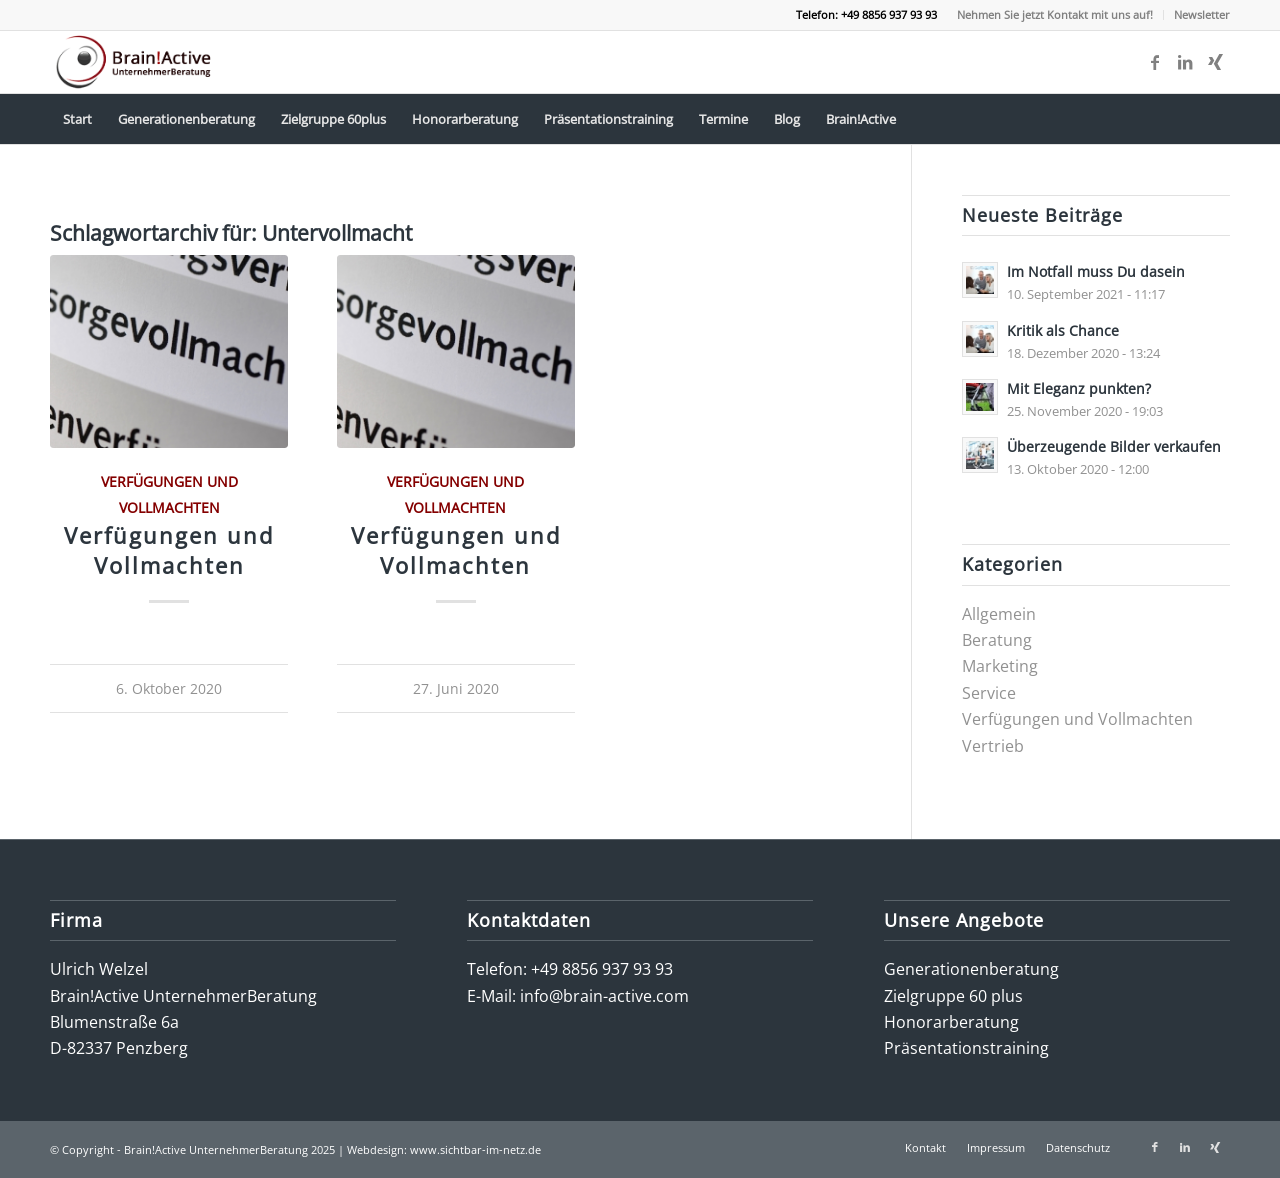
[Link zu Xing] (1215, 62)
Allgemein (999, 614)
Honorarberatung (951, 1022)
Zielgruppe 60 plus (953, 996)
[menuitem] (1055, 15)
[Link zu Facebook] (1155, 62)
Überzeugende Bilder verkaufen (1114, 446)
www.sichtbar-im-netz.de (475, 1149)
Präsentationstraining (966, 1048)
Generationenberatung (971, 969)
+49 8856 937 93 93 (602, 969)
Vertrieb (993, 746)
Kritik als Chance (1063, 330)
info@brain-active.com (604, 996)
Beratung (997, 640)
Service (989, 693)
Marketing (1000, 666)
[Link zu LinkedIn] (1185, 62)
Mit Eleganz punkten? (1079, 388)
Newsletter (1202, 14)
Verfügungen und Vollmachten (169, 550)
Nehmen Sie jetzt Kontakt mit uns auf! (1055, 14)
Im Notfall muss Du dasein (1096, 271)
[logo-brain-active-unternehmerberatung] (135, 62)
